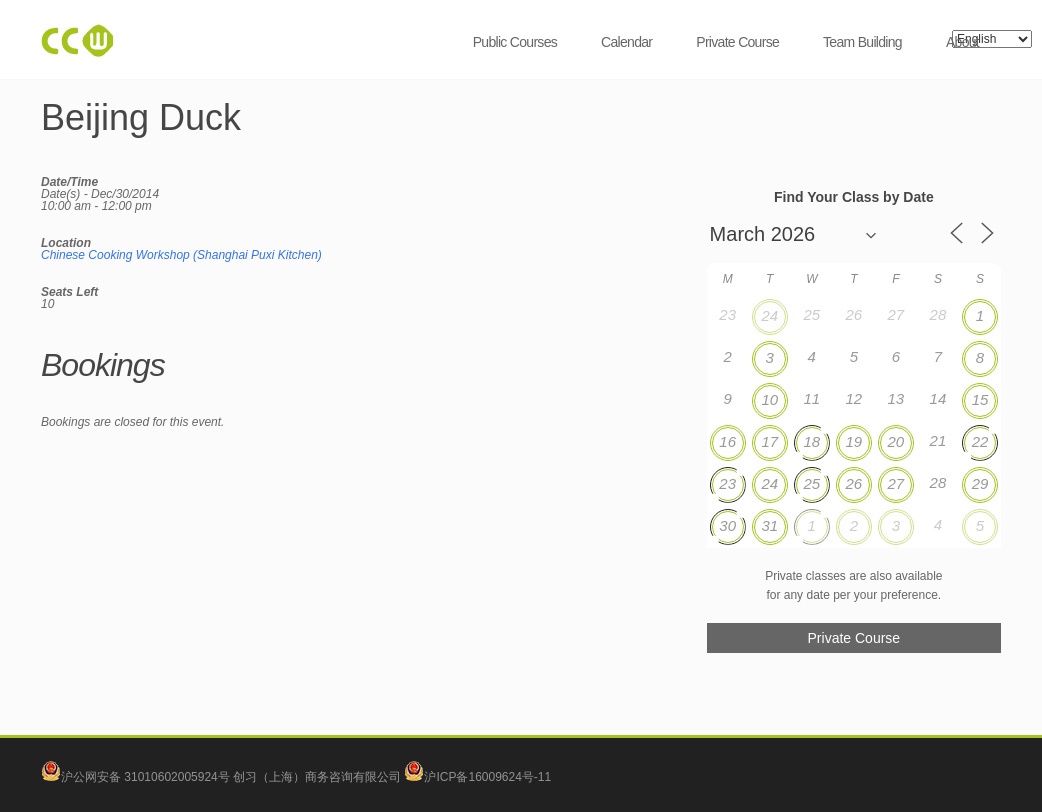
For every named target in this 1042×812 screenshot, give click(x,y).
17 (769, 441)
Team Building (862, 42)
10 (769, 399)
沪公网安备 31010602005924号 (145, 777)
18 (811, 441)
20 (896, 441)
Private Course (737, 42)
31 (769, 525)
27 (896, 483)
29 (980, 483)
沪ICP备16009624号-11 (477, 777)
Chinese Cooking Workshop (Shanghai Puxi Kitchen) (181, 255)
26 (853, 483)
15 (980, 399)
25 (811, 483)
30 (727, 525)
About (962, 42)
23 (727, 483)
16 (727, 441)
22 (980, 441)
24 (769, 315)
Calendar (626, 42)
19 (853, 441)
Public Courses (515, 42)
